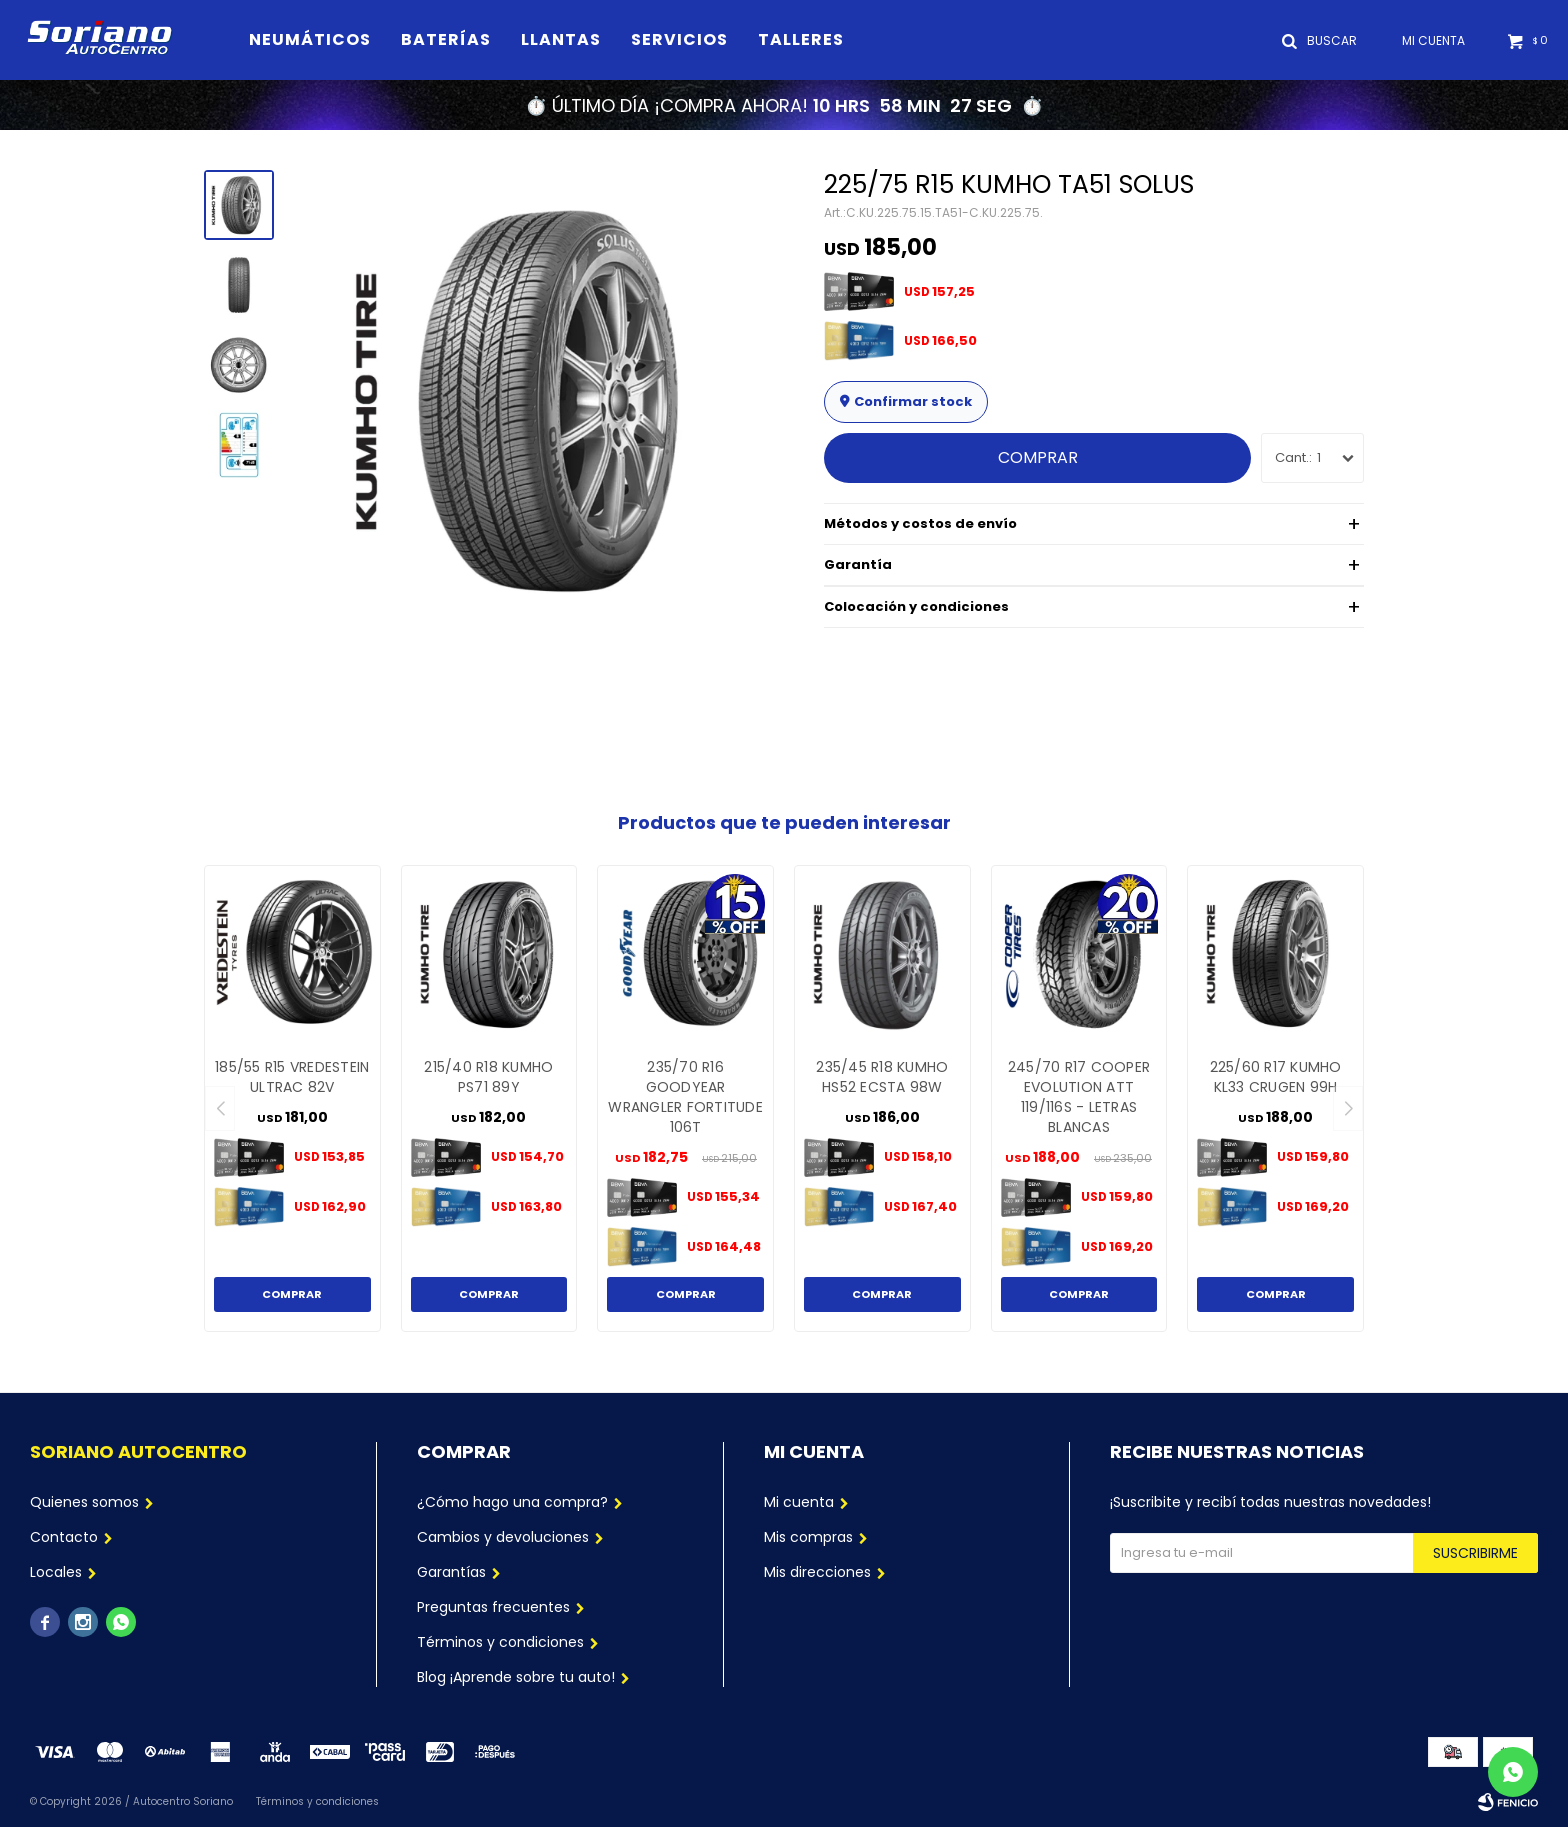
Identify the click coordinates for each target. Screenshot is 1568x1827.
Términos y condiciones (500, 1642)
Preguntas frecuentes (493, 1607)
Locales (56, 1572)
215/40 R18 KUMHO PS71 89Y (488, 1077)
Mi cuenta (799, 1502)
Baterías (446, 39)
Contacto (64, 1537)
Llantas (561, 39)
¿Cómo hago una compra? (512, 1502)
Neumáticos (310, 39)
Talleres (801, 39)
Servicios (679, 39)
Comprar (1038, 457)
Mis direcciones (817, 1572)
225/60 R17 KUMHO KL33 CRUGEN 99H (1276, 1077)
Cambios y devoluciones (503, 1537)
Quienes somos (84, 1502)
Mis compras (808, 1537)
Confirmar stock (913, 401)
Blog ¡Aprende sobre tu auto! (516, 1677)
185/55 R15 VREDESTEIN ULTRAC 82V (292, 1077)
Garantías (451, 1572)
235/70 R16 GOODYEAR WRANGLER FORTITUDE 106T (685, 1097)
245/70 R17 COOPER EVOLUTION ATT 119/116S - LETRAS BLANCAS (1079, 1097)
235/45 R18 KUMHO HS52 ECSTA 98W (882, 1077)
